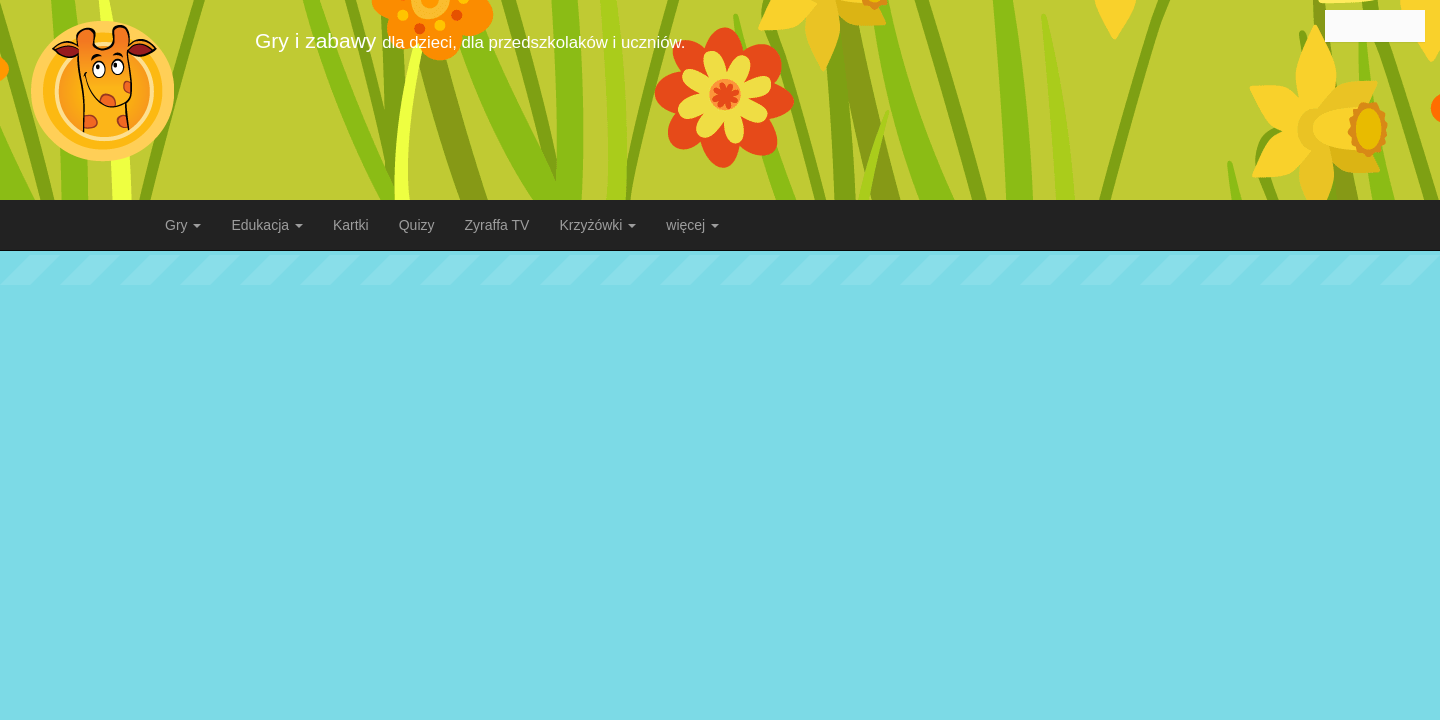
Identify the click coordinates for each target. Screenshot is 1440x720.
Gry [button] (183, 225)
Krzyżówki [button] (597, 225)
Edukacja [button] (266, 225)
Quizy (417, 225)
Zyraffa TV (497, 225)
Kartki (351, 225)
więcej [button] (692, 225)
